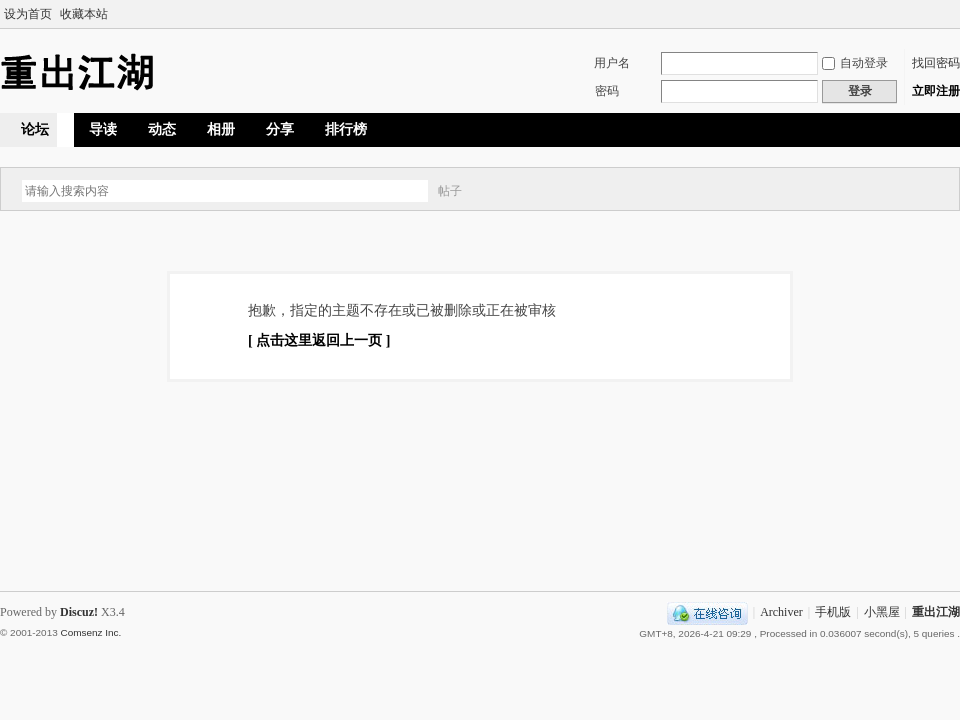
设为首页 (28, 14)
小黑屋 (882, 612)
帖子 (450, 191)
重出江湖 (936, 612)
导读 (103, 129)
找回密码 (936, 63)
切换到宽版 (948, 14)
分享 (280, 129)
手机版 (833, 612)
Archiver (781, 612)
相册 (221, 129)
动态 (162, 129)
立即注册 (936, 91)
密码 (607, 91)
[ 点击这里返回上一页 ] (319, 340)
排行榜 (346, 129)
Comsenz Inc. (90, 632)
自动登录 (855, 63)
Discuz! (79, 612)
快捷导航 (891, 129)
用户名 (612, 63)
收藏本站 (84, 14)
